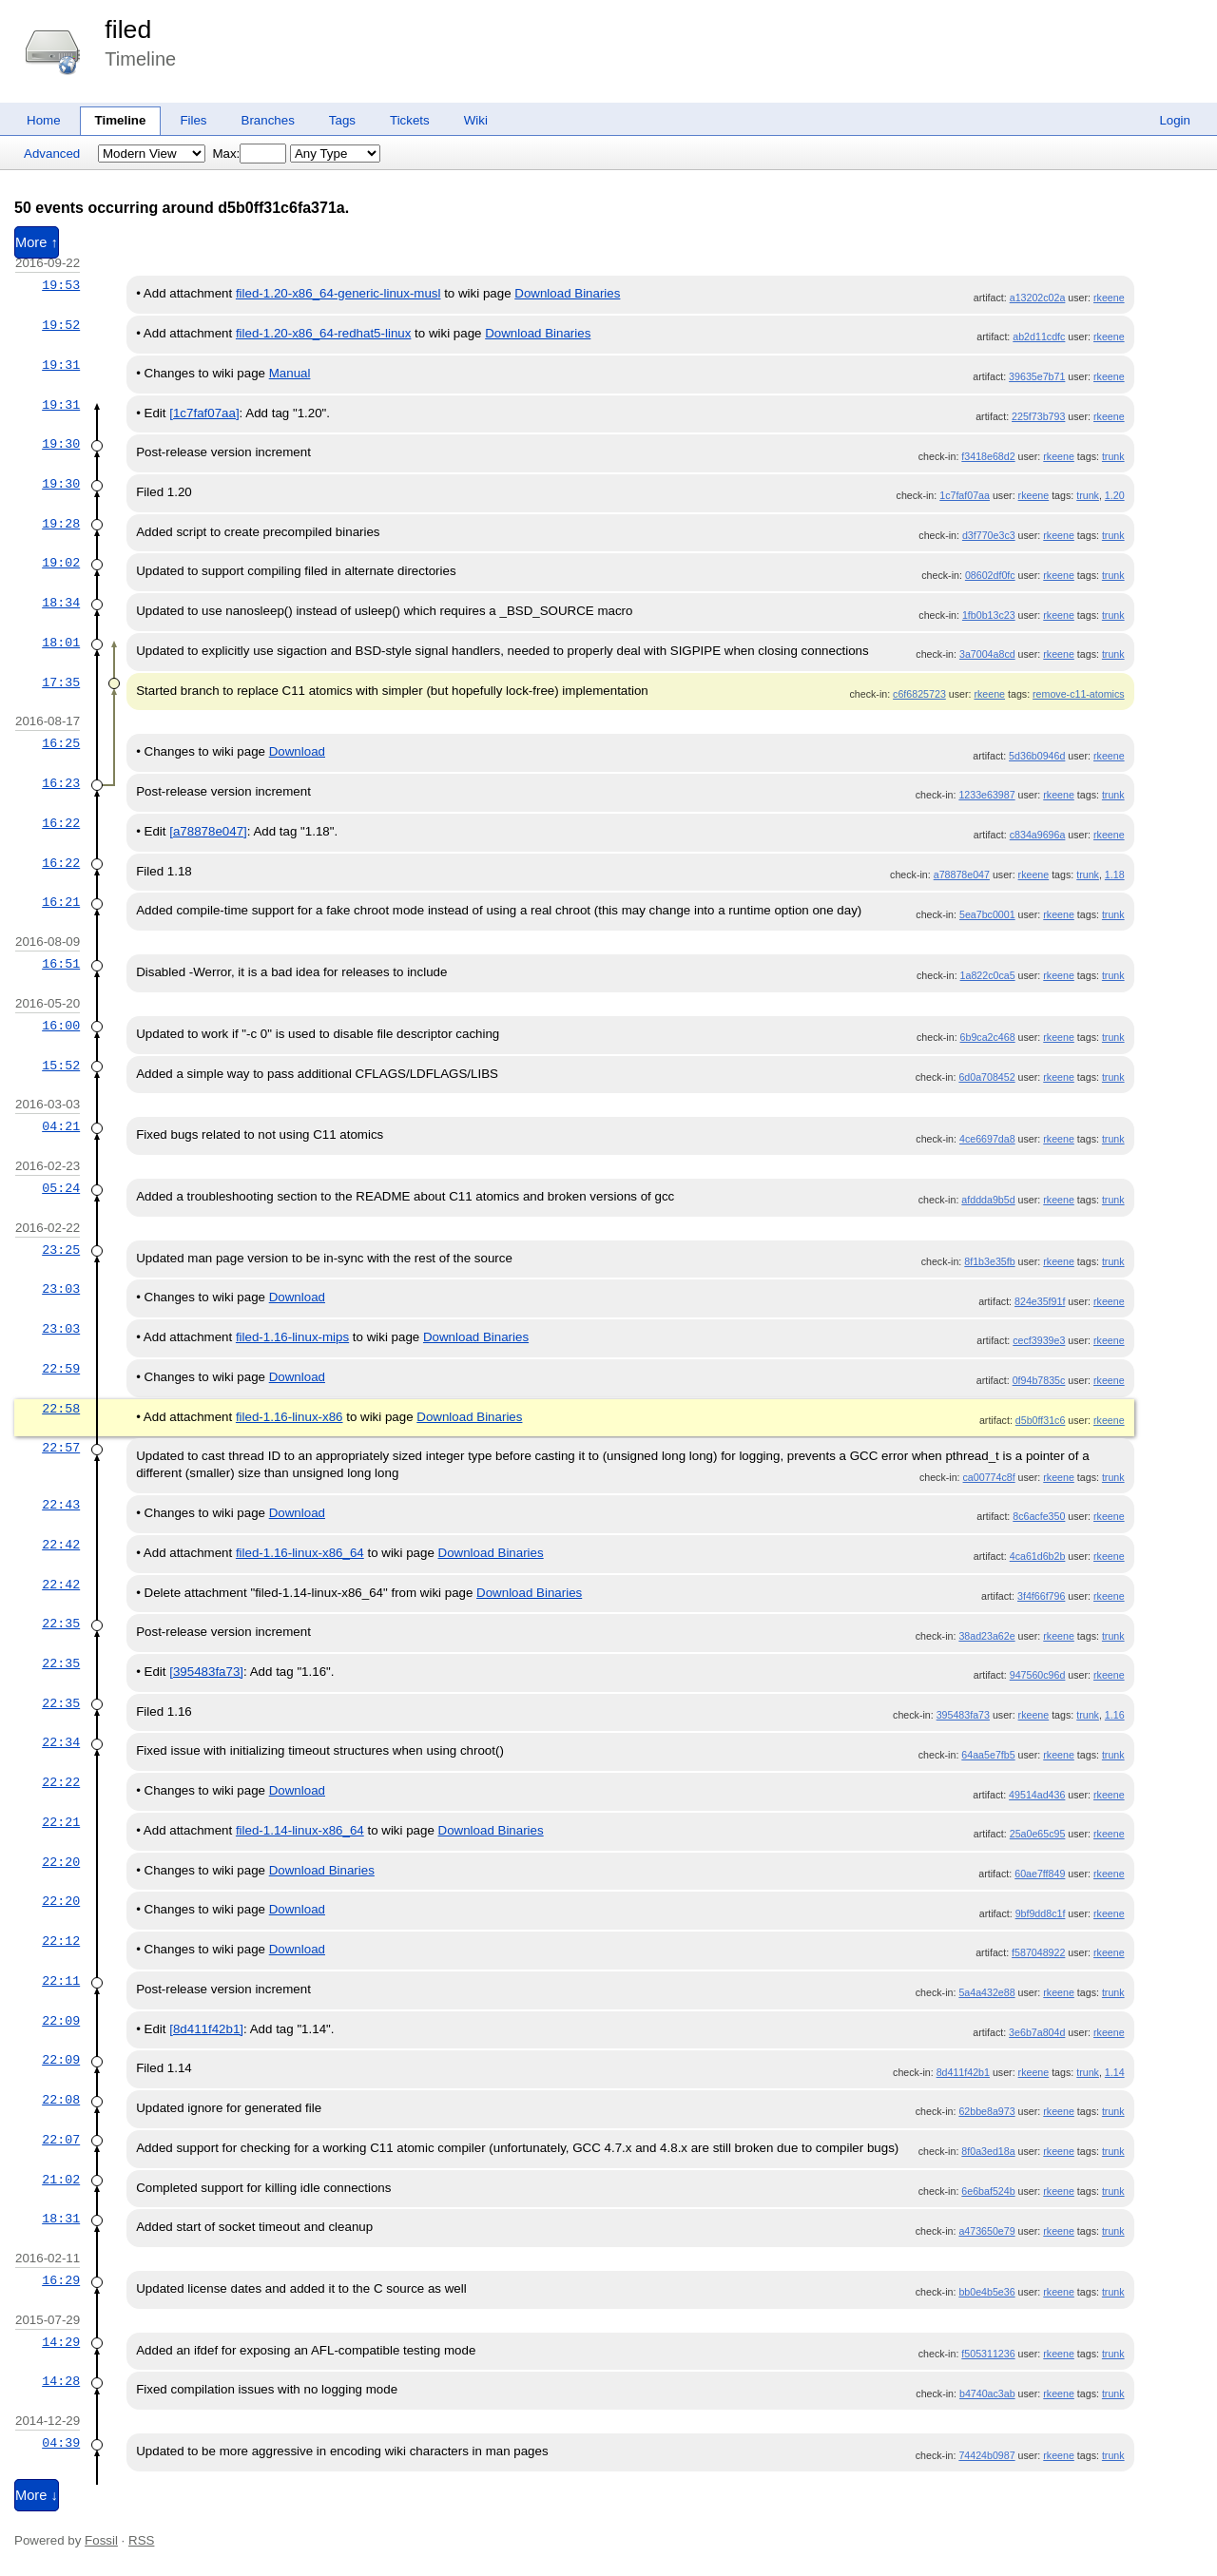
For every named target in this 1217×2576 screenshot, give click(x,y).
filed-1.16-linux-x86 (289, 1417)
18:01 (61, 642)
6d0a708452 (986, 1077)
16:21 (61, 902)
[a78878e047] (208, 831)
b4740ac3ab (987, 2393)
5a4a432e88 (986, 1992)
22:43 (61, 1504)
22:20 (61, 1862)
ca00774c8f (989, 1477)
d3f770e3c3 (988, 535)
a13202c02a (1038, 297)
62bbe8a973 (986, 2111)
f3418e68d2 (987, 456)
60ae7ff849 (1039, 1873)
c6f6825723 (919, 694)
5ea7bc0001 (987, 914)
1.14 (1115, 2072)
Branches (268, 120)
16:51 (61, 963)
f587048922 (1038, 1952)
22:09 (61, 2020)
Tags (342, 120)
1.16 (1115, 1715)
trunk (1113, 456)
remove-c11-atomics (1079, 694)
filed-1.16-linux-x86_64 (300, 1553)
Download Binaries (567, 293)
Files (193, 120)
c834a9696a (1038, 834)
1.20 (1115, 495)
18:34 (61, 602)
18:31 (61, 2218)
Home (44, 120)
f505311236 (987, 2353)
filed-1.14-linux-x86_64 (300, 1830)
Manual (290, 373)
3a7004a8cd (987, 654)
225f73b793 (1038, 416)
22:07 (61, 2139)
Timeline (120, 120)
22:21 (61, 1822)
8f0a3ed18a (987, 2151)
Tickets (410, 120)
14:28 (61, 2381)
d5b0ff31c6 (1040, 1420)
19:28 (61, 523)
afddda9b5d (987, 1199)
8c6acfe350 (1039, 1516)
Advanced (52, 153)
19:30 (61, 443)
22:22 (61, 1782)
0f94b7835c (1039, 1380)
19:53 (61, 285)
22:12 (61, 1941)
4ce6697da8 (987, 1138)
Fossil (101, 2540)
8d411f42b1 (963, 2072)
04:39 (61, 2442)
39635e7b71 (1037, 376)
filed (128, 29)
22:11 (61, 1981)
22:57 (61, 1447)
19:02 (61, 562)
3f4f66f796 (1041, 1596)
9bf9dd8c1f (1040, 1913)
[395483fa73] (206, 1671)
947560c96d (1038, 1675)
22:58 (61, 1408)
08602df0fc (990, 575)
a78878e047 (962, 874)
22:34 (61, 1742)
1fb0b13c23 (988, 615)
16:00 (61, 1025)
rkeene (1109, 297)
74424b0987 (986, 2455)
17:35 (61, 682)
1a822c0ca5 (987, 975)
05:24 (61, 1188)
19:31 (61, 365)
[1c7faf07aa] (204, 413)
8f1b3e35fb (989, 1261)
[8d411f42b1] (206, 2029)
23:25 (61, 1250)
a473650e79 (986, 2231)
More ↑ (36, 242)
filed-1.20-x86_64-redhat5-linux (324, 333)
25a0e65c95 (1038, 1833)
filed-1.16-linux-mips (292, 1337)
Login (1174, 120)
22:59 (61, 1368)
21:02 (61, 2179)
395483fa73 (963, 1715)
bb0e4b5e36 (986, 2291)
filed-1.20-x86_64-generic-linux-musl (338, 293)
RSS (141, 2540)
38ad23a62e (986, 1636)
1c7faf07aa (964, 495)
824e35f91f (1039, 1301)
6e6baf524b (987, 2191)
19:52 (61, 325)
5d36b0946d (1037, 755)
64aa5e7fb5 (987, 1754)
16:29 (61, 2280)
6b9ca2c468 (987, 1037)
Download (297, 751)
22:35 (61, 1623)
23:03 (61, 1289)
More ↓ (36, 2495)
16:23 (61, 783)
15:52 (61, 1065)
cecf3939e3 (1039, 1340)
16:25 (61, 743)
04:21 (61, 1126)
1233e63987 (986, 794)
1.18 (1115, 874)
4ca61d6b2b (1038, 1556)
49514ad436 (1037, 1794)
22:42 (61, 1544)
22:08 (61, 2099)
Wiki (476, 120)
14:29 (61, 2342)
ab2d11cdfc (1039, 336)
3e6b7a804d (1037, 2032)
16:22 (61, 823)
